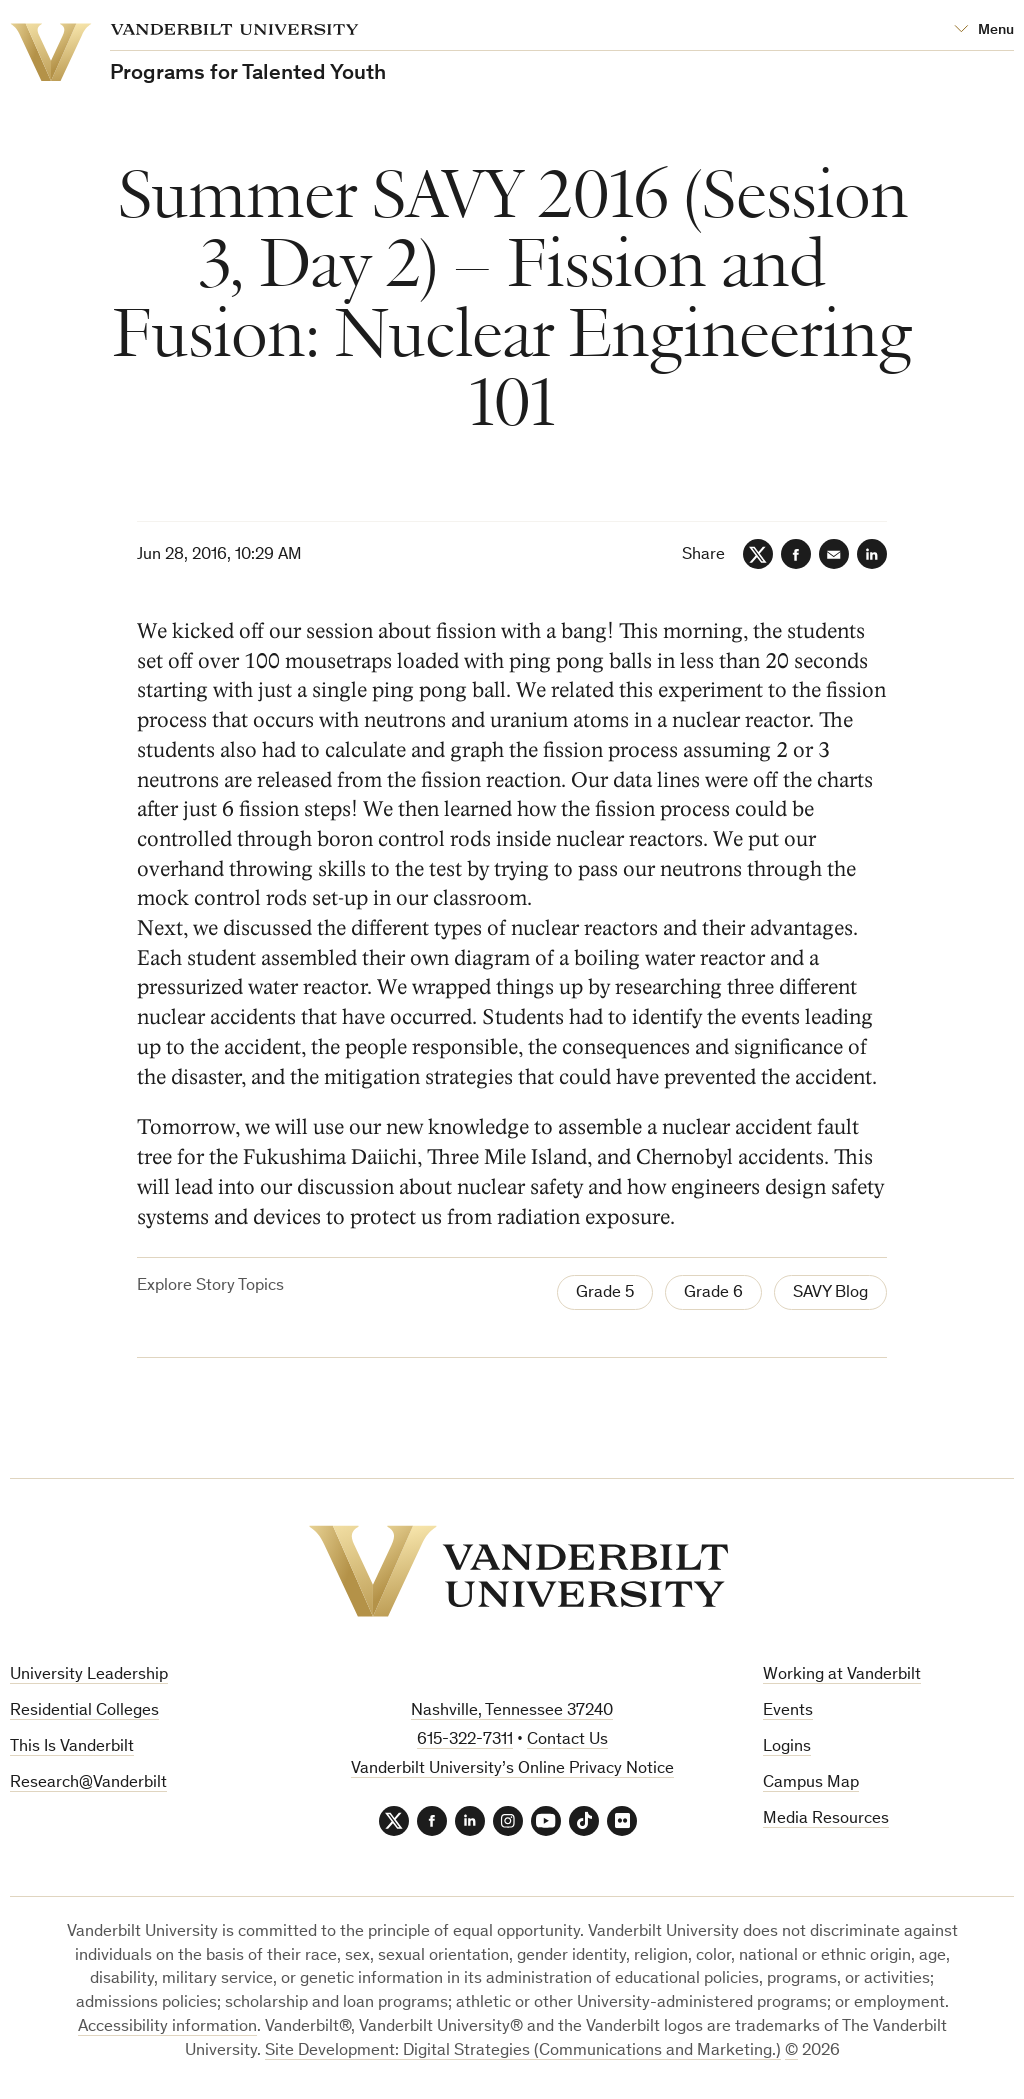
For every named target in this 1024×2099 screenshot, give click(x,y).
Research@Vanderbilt (88, 1783)
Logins (787, 1747)
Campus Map (811, 1783)
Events (788, 1711)
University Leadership (89, 1675)
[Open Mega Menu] (984, 30)
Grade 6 (713, 1293)
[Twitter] (758, 554)
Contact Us (567, 1740)
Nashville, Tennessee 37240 (512, 1711)
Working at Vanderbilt (842, 1675)
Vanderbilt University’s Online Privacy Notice (512, 1769)
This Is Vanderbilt (72, 1747)
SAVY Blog (830, 1293)
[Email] (834, 554)
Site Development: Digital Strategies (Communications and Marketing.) (523, 2051)
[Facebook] (796, 554)
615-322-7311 (465, 1740)
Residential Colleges (84, 1711)
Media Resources (826, 1819)
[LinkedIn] (872, 554)
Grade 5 (605, 1293)
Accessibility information (167, 2027)
